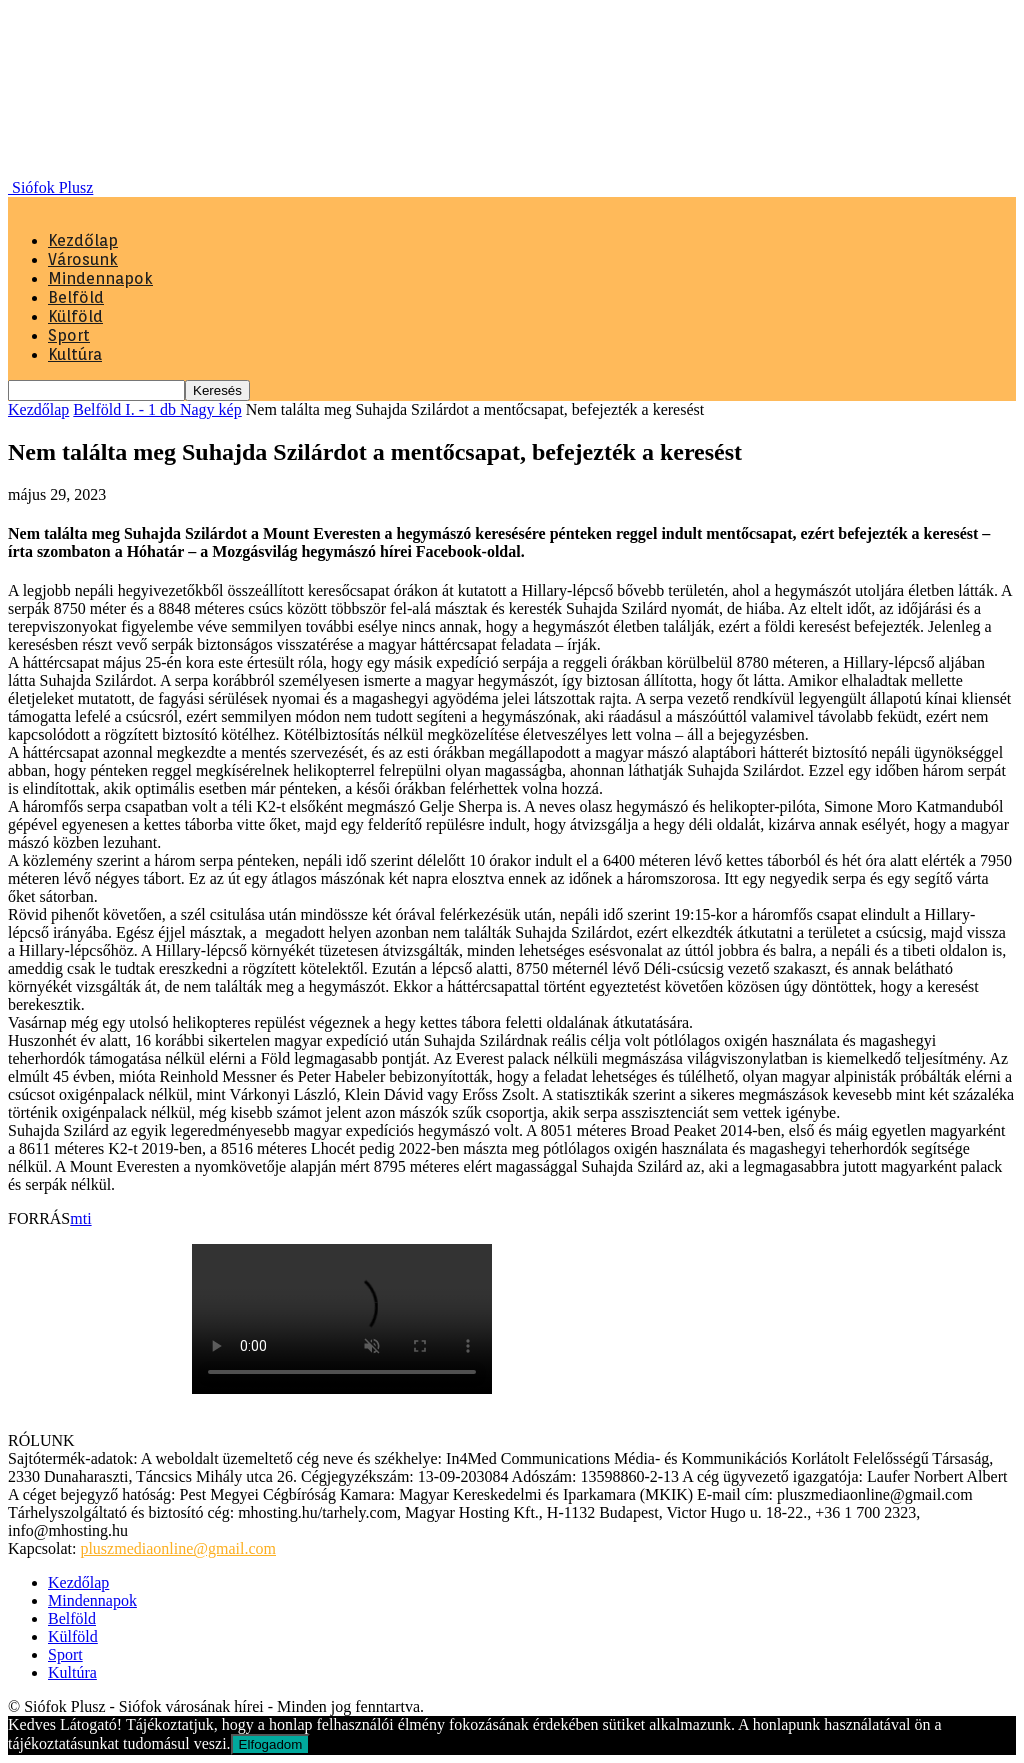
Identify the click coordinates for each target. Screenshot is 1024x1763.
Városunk (83, 259)
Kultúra (75, 354)
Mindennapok (100, 278)
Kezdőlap (83, 240)
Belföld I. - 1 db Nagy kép (157, 409)
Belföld (76, 297)
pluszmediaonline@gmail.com (178, 1548)
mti (80, 1218)
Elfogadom (271, 1744)
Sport (69, 335)
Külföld (75, 316)
